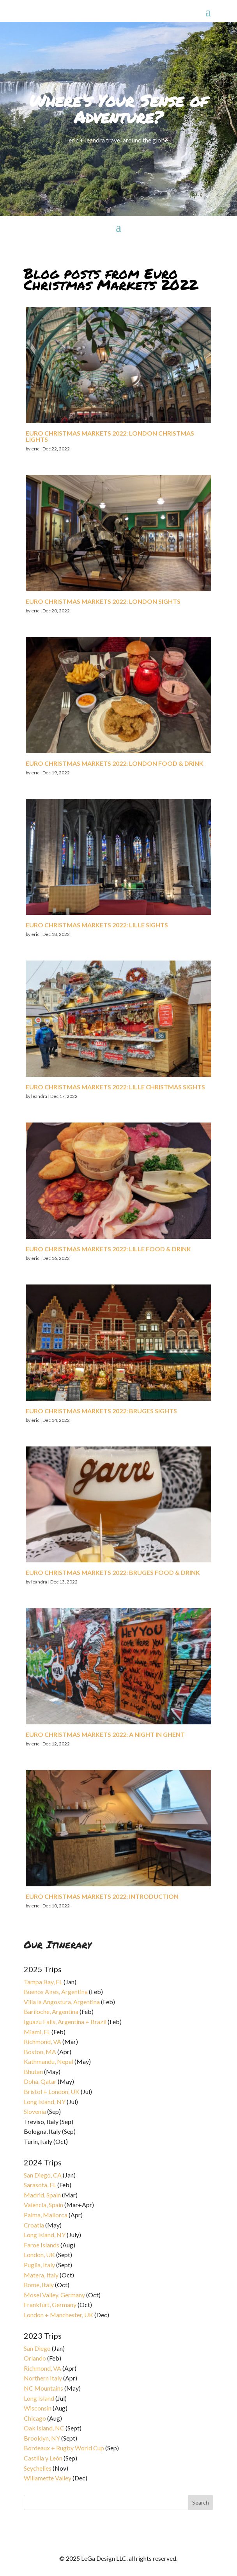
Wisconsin (37, 2408)
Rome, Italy (39, 2284)
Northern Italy (43, 2378)
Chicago (35, 2418)
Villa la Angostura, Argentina (62, 2001)
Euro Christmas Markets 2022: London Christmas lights (110, 436)
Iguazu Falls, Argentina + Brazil (65, 2021)
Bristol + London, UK (52, 2091)
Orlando (35, 2358)
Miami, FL (37, 2031)
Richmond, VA (42, 2041)
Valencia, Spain (43, 2204)
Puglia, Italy (39, 2264)
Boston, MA (40, 2051)
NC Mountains (43, 2388)
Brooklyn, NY (42, 2438)
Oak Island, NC (44, 2428)
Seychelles (37, 2468)
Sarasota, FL (40, 2184)
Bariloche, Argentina (51, 2011)
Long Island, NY (44, 2101)
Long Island (39, 2398)
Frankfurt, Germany (50, 2304)
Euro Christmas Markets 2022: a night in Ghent (105, 1734)
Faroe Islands (41, 2245)
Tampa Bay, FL (43, 1981)
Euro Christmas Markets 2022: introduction (102, 1896)
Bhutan (33, 2071)
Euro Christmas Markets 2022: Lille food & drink (108, 1248)
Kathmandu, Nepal (48, 2061)
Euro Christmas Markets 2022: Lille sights (97, 925)
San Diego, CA (43, 2175)
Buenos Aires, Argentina (56, 1991)
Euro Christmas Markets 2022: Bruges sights (101, 1410)
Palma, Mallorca (45, 2214)
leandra (39, 1096)
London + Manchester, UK (59, 2314)
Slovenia (35, 2111)
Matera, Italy (41, 2275)
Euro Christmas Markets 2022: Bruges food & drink (113, 1572)
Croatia (34, 2225)
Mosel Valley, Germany (54, 2294)
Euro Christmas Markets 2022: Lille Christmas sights (115, 1087)
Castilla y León (43, 2458)
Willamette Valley (47, 2478)
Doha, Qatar (40, 2081)
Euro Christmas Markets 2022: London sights (103, 601)
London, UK (39, 2254)
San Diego (37, 2348)
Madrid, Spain (42, 2195)
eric (35, 449)
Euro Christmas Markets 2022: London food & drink (114, 763)
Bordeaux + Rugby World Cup (64, 2447)
